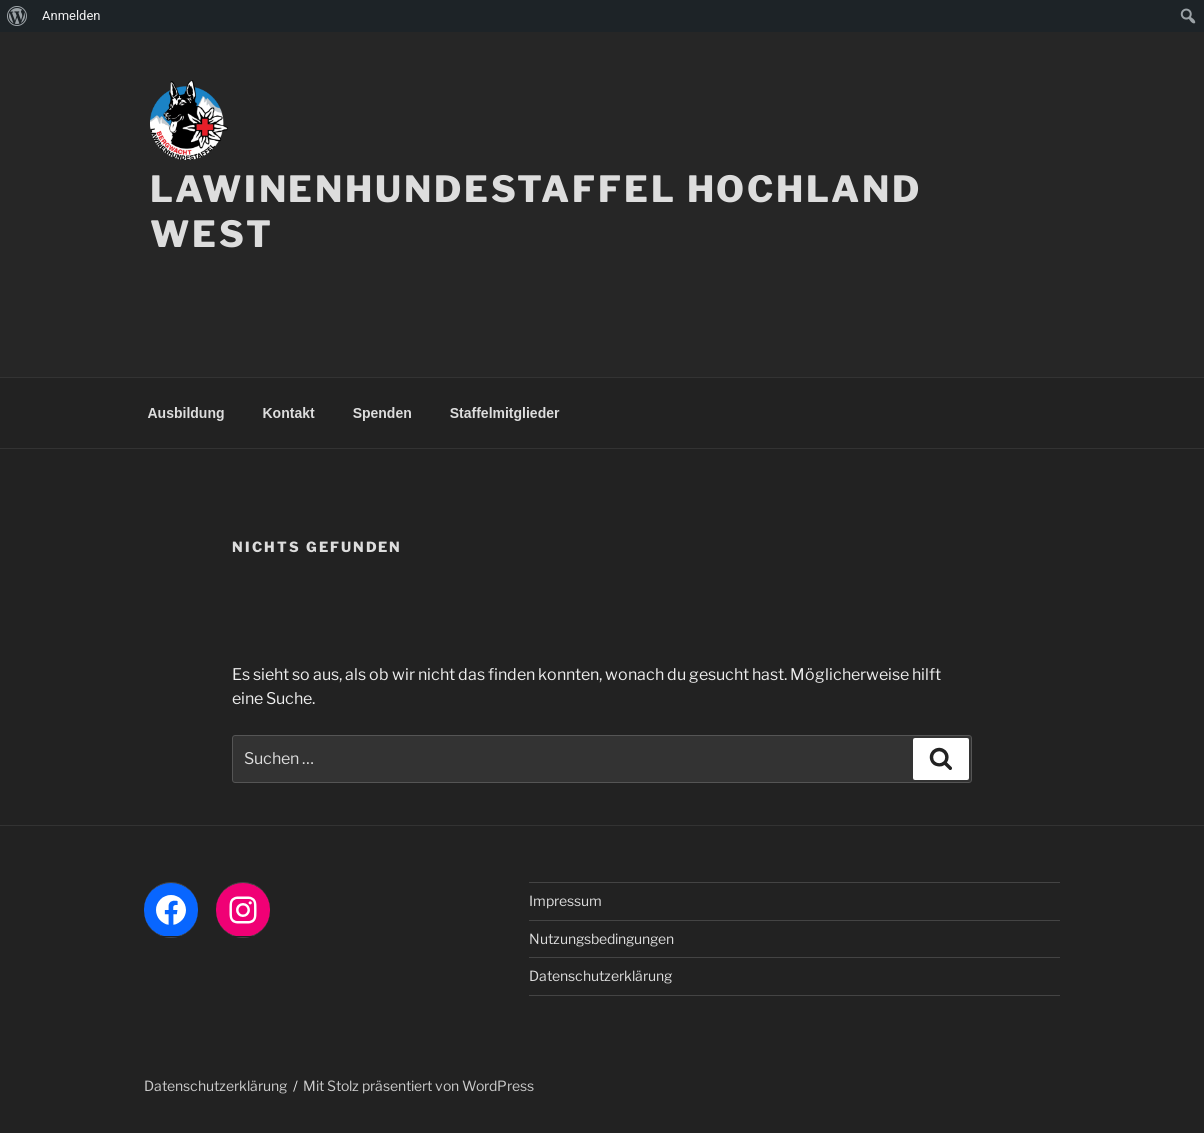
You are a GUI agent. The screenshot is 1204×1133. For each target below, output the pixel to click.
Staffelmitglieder (505, 413)
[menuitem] (17, 16)
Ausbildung (186, 413)
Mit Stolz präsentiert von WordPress (418, 1085)
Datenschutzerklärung (600, 975)
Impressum (565, 900)
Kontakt (289, 413)
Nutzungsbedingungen (601, 938)
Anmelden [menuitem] (71, 15)
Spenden (382, 413)
